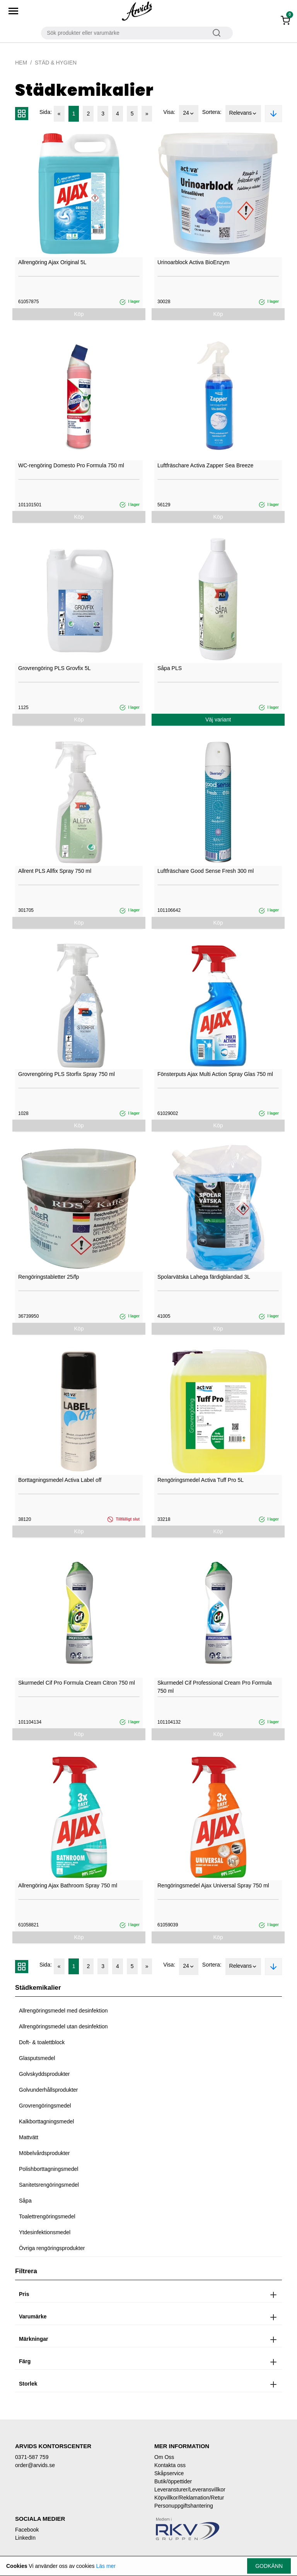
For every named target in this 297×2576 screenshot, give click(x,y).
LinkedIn (25, 2538)
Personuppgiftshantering (183, 2506)
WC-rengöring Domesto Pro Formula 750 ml (71, 465)
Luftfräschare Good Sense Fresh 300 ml (205, 871)
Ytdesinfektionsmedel (44, 2232)
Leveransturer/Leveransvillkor (189, 2489)
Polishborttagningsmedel (48, 2169)
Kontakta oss (170, 2465)
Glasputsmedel (37, 2058)
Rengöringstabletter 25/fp (48, 1277)
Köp (79, 314)
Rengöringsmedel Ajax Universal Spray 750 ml (213, 1885)
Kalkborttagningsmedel (46, 2121)
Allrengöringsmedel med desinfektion (63, 2011)
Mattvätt (28, 2137)
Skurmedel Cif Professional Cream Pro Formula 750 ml (214, 1687)
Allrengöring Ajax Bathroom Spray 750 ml (67, 1885)
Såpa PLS (169, 668)
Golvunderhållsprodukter (48, 2090)
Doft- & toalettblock (42, 2042)
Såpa (25, 2201)
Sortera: (212, 112)
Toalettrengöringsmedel (47, 2216)
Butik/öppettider (173, 2481)
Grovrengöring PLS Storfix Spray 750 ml (66, 1074)
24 (189, 113)
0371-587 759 (31, 2457)
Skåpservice (169, 2473)
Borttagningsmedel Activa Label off (59, 1480)
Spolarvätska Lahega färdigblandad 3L (203, 1277)
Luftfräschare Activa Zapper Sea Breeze (205, 465)
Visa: (169, 112)
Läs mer (106, 2566)
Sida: (45, 112)
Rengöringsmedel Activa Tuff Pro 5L (200, 1480)
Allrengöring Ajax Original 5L (52, 262)
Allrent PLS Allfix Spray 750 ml (54, 871)
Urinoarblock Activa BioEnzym (193, 262)
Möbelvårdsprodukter (44, 2153)
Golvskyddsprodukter (44, 2074)
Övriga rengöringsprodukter (52, 2248)
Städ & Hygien (56, 62)
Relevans (243, 113)
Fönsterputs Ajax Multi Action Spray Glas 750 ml (215, 1074)
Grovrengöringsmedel (45, 2106)
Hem (21, 62)
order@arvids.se (35, 2465)
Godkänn (269, 2566)
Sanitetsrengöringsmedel (49, 2185)
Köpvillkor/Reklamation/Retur (189, 2498)
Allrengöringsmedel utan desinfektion (63, 2026)
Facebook (27, 2530)
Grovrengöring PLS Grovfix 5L (54, 668)
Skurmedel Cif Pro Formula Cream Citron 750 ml (76, 1683)
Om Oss (164, 2457)
